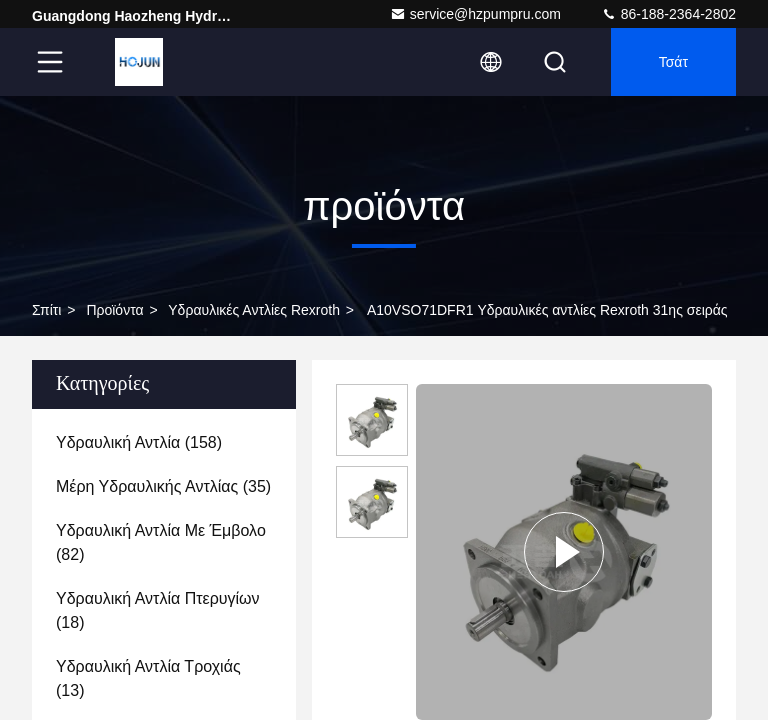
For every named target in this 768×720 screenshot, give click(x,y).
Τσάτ (673, 62)
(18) (158, 610)
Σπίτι (46, 310)
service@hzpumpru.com (475, 14)
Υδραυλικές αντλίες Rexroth (254, 310)
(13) (148, 678)
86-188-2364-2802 (668, 14)
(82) (161, 542)
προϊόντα (114, 310)
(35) (163, 486)
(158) (139, 442)
